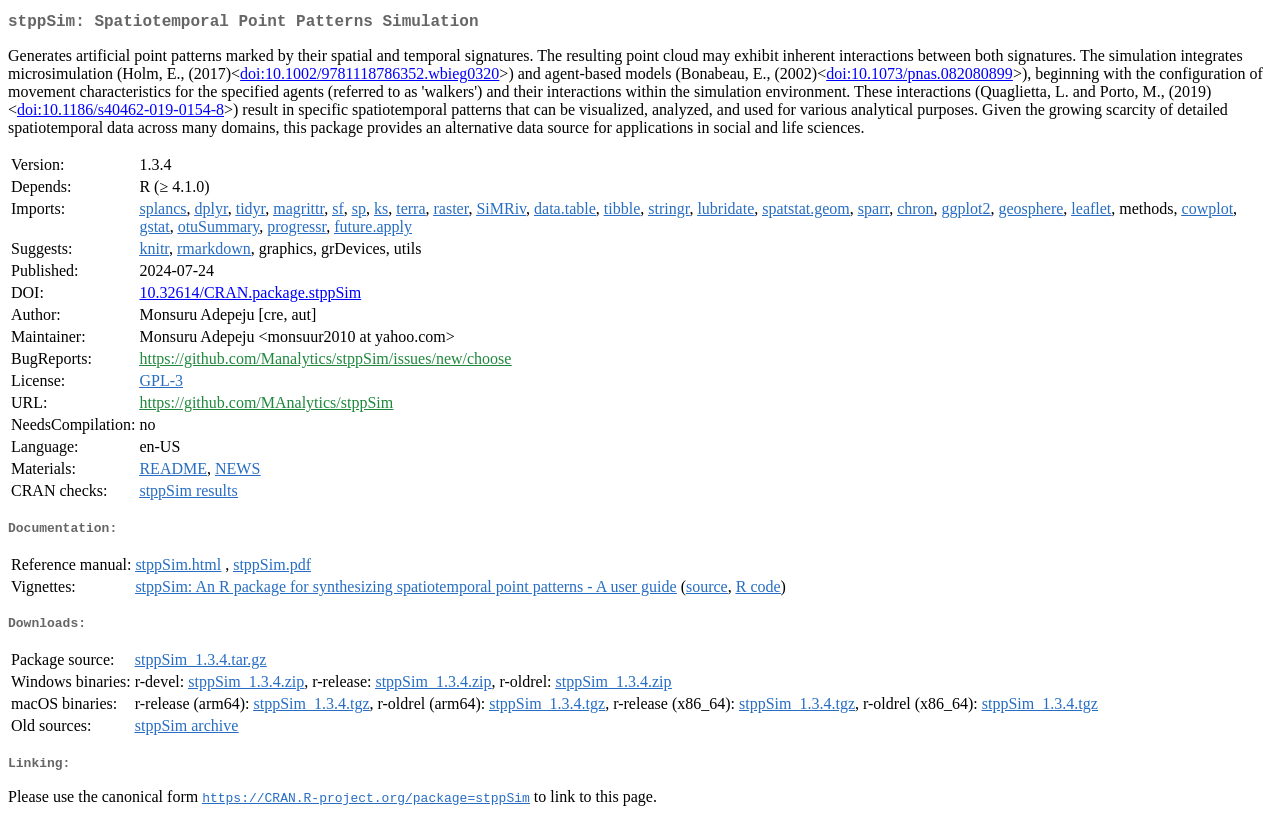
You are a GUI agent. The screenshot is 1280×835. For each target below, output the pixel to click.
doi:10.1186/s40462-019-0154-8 (120, 113)
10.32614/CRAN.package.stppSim (250, 296)
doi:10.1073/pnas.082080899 (919, 77)
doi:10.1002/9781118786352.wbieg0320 (369, 77)
